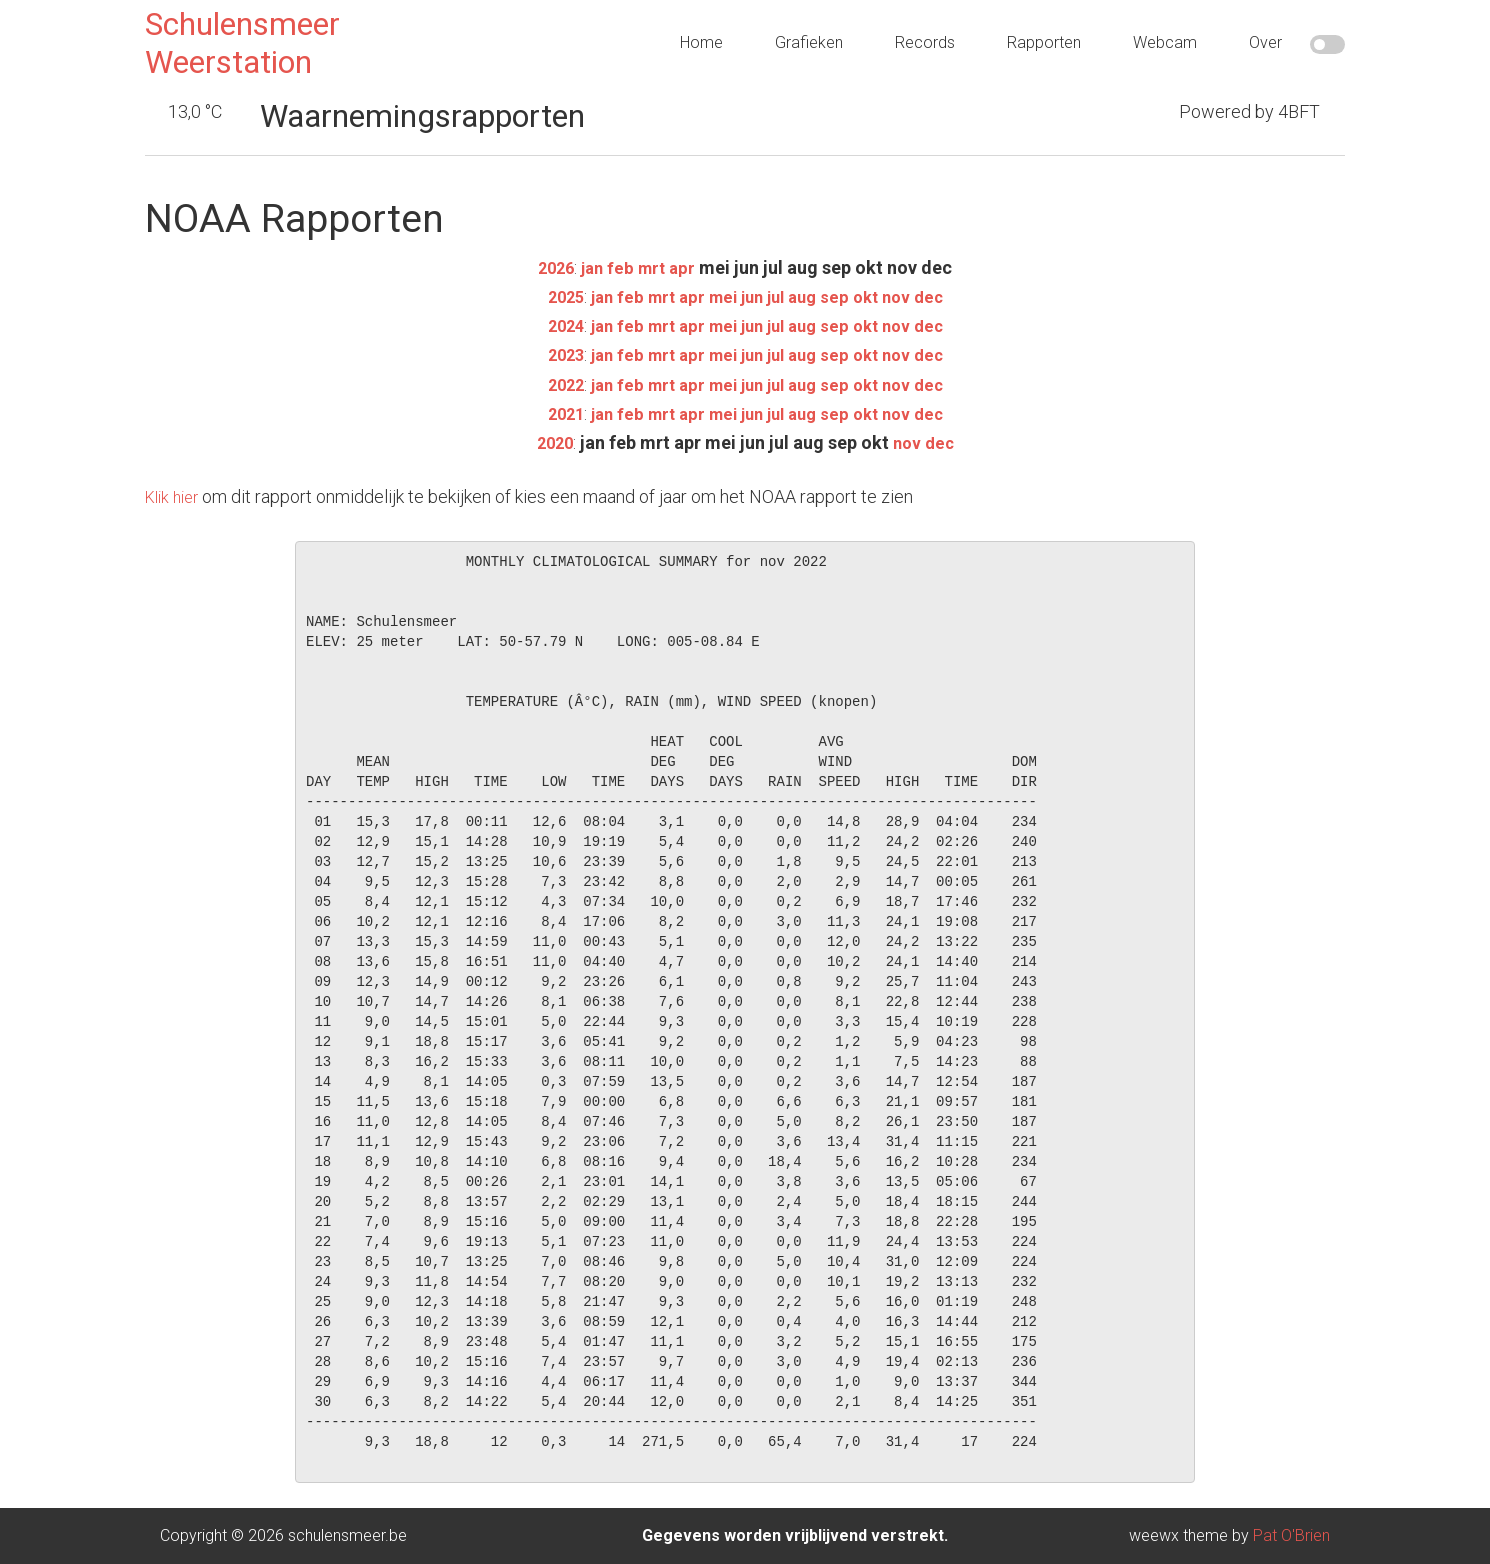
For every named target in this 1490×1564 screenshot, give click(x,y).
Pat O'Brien (1291, 1535)
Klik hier (175, 496)
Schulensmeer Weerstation (242, 43)
